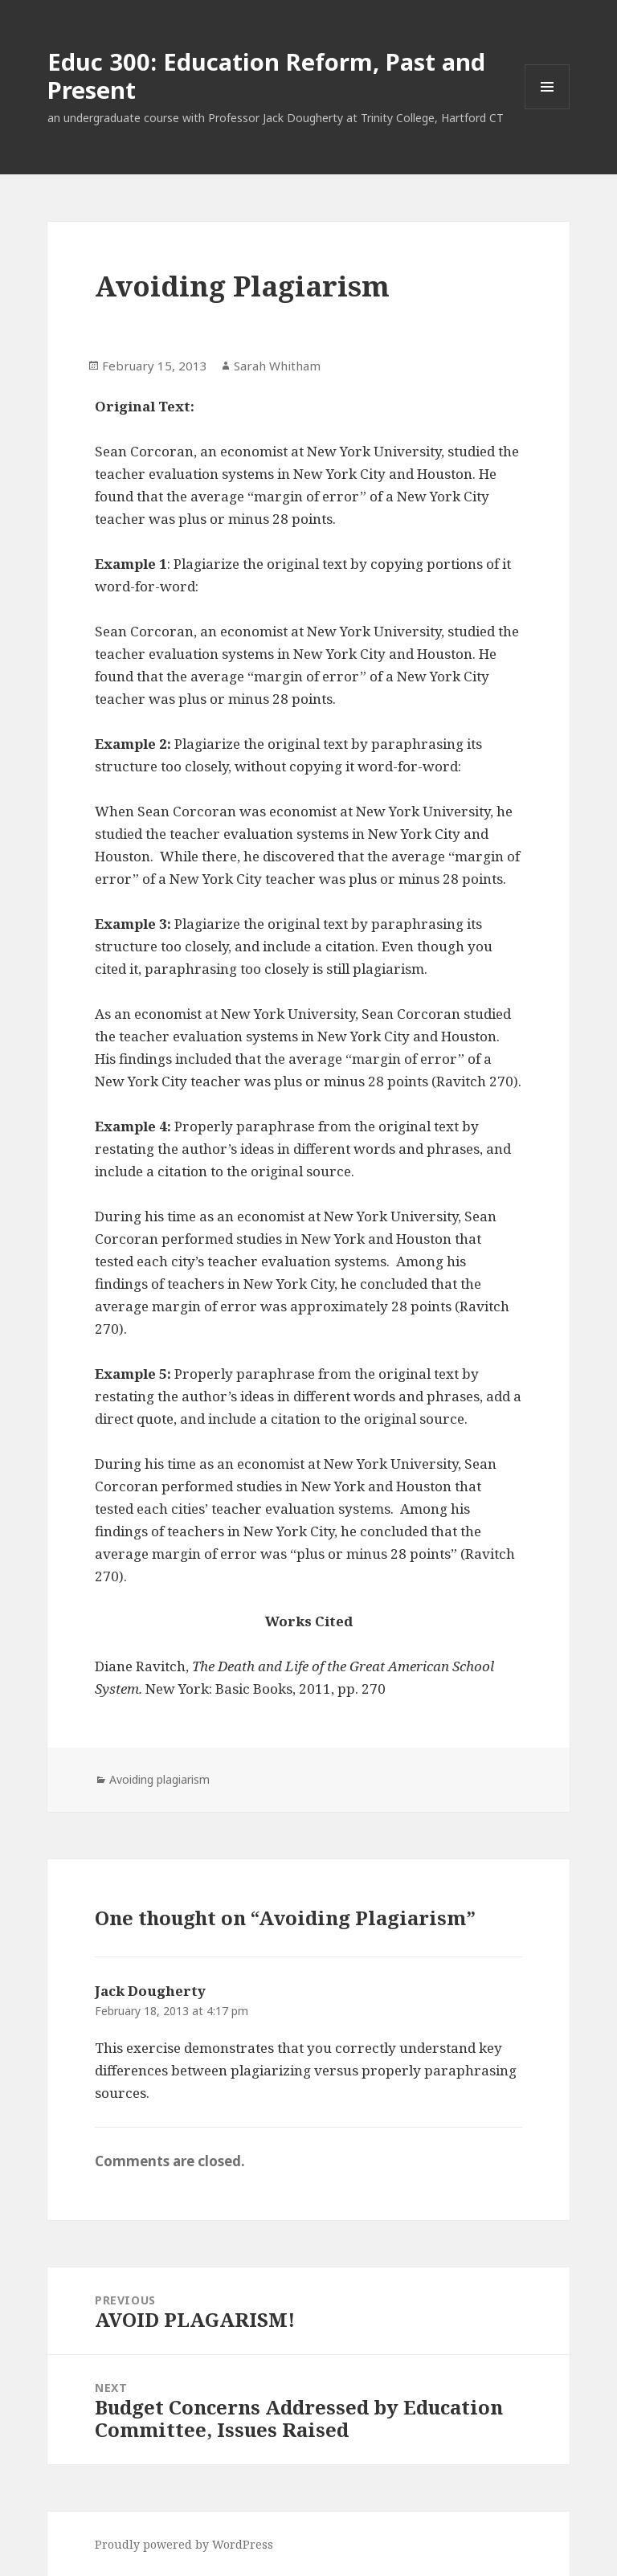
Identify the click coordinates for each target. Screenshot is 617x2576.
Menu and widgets (547, 108)
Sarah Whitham (277, 366)
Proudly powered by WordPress (184, 2544)
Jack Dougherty (150, 1990)
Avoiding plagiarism (159, 1779)
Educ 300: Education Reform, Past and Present (266, 75)
